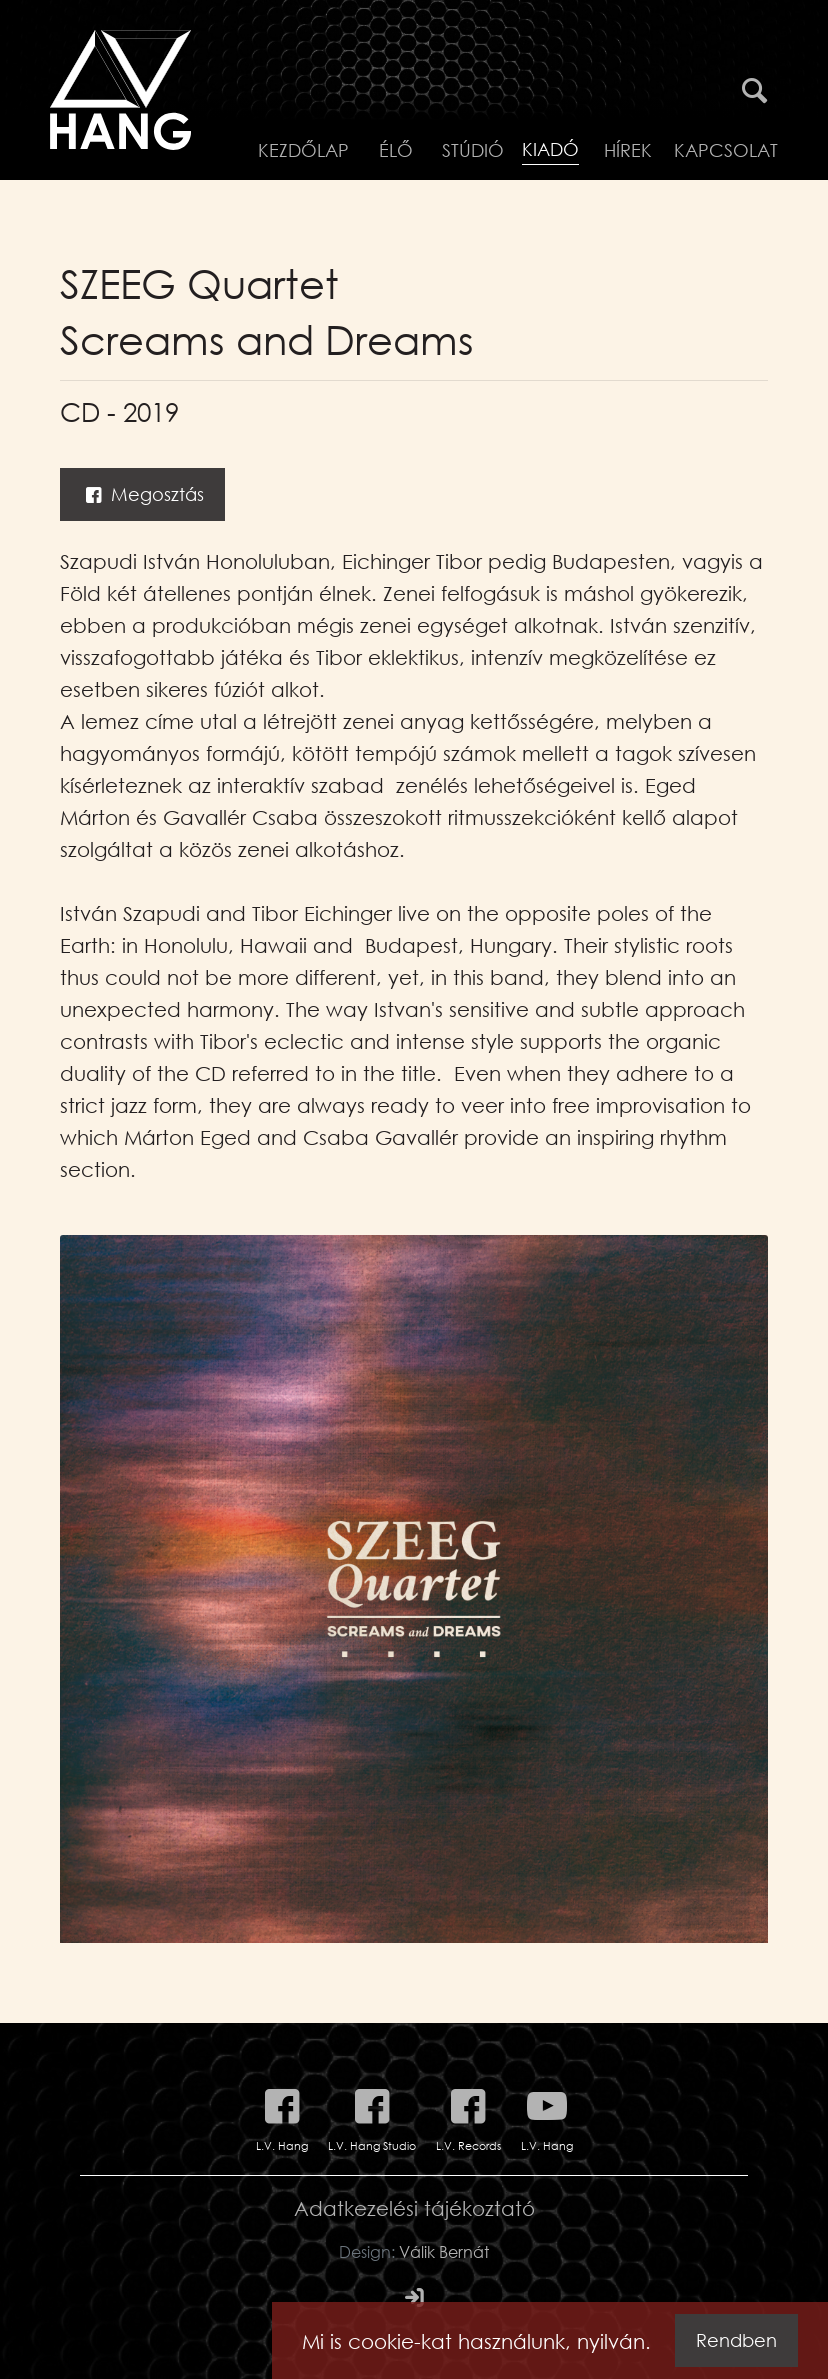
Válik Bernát (444, 2252)
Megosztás (142, 494)
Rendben (736, 2340)
